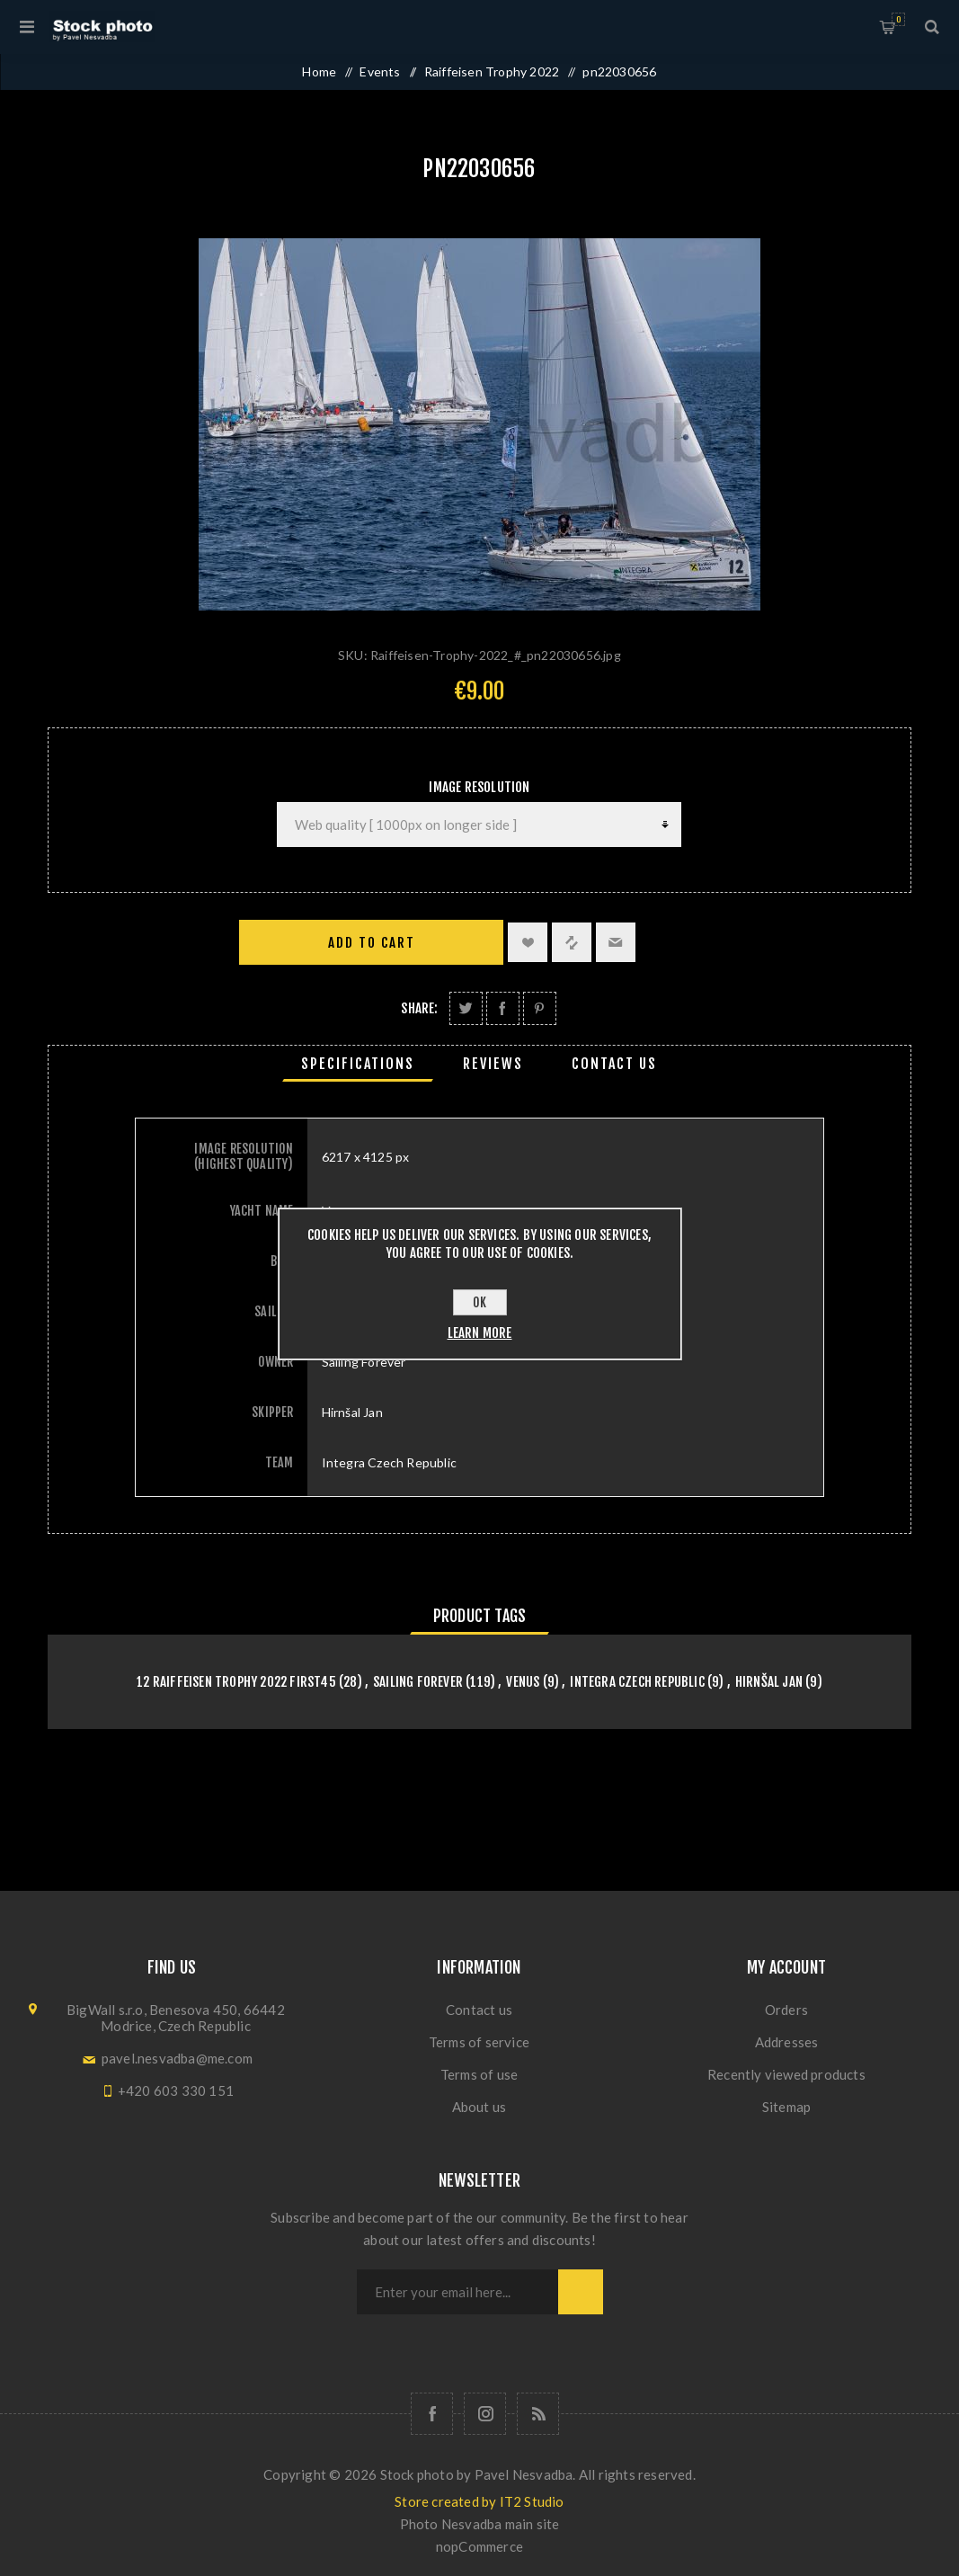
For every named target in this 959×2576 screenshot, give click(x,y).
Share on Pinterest (539, 1008)
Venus (522, 1681)
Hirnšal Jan (769, 1681)
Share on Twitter (466, 1008)
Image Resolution (479, 787)
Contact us (479, 2009)
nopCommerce (479, 2546)
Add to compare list (571, 942)
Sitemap (786, 2107)
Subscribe (580, 2291)
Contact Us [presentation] (614, 1064)
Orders (786, 2009)
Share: (419, 1008)
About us (479, 2107)
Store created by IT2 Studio (479, 2501)
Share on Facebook (502, 1008)
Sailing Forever (418, 1681)
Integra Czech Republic (637, 1681)
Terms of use (479, 2074)
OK (479, 1302)
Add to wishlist (527, 942)
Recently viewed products (786, 2074)
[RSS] (538, 2414)
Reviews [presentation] (493, 1064)
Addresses (787, 2042)
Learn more (480, 1332)
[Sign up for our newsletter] (457, 2291)
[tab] (357, 1064)
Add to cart (371, 942)
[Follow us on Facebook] (432, 2414)
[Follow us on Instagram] (485, 2414)
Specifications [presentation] (357, 1064)
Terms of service (479, 2042)
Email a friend (615, 942)
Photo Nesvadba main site (480, 2524)
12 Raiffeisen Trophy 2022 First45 (236, 1681)
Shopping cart (898, 19)
